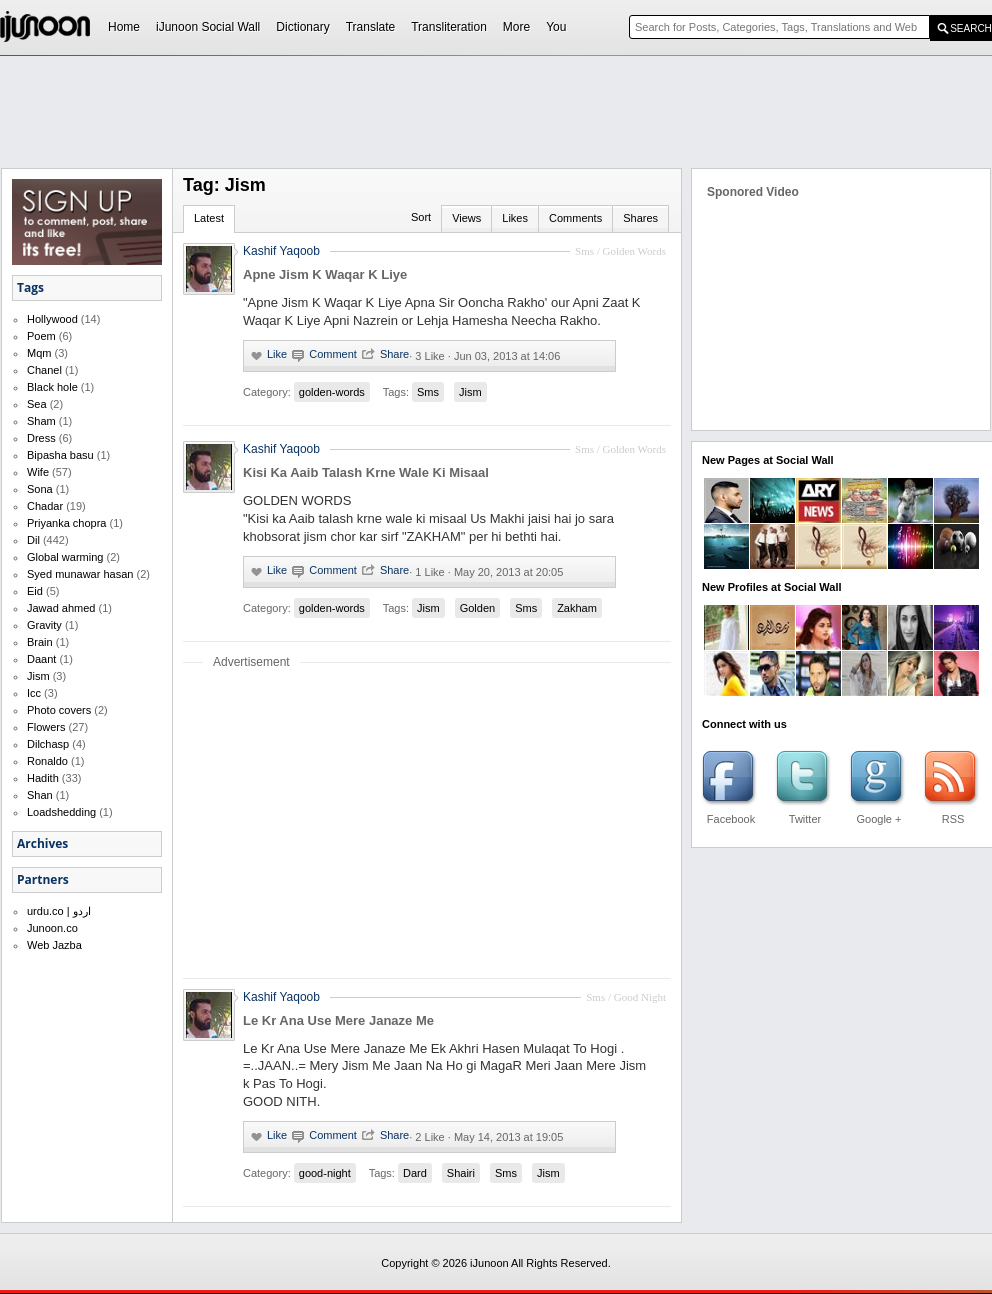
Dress (41, 438)
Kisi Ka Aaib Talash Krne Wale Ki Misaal (366, 472)
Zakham (577, 608)
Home (124, 27)
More (516, 27)
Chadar (45, 506)
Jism (38, 676)
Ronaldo (47, 761)
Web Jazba (54, 945)
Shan (40, 795)
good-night (325, 1173)
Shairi (461, 1173)
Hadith (43, 778)
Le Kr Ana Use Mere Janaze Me (338, 1020)
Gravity (44, 625)
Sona (40, 489)
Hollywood (52, 319)
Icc (34, 693)
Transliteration (449, 27)
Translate (371, 27)
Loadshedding (61, 812)
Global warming (65, 557)
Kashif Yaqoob (281, 449)
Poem (41, 336)
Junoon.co (52, 928)
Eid (35, 591)
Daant (41, 659)
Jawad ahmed (61, 608)
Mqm (39, 353)
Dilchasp (48, 744)
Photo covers (59, 710)
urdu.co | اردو (59, 911)
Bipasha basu (60, 455)
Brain (40, 642)
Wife (38, 472)
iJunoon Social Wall (208, 27)
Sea (37, 404)
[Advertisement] (482, 206)
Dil (33, 540)
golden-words (332, 392)
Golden (477, 608)
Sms (428, 392)
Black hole (52, 387)
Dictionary (302, 27)
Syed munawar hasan (80, 574)
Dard (415, 1173)
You (556, 27)
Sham (41, 421)
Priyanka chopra (67, 523)
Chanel (44, 370)
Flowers (46, 727)
